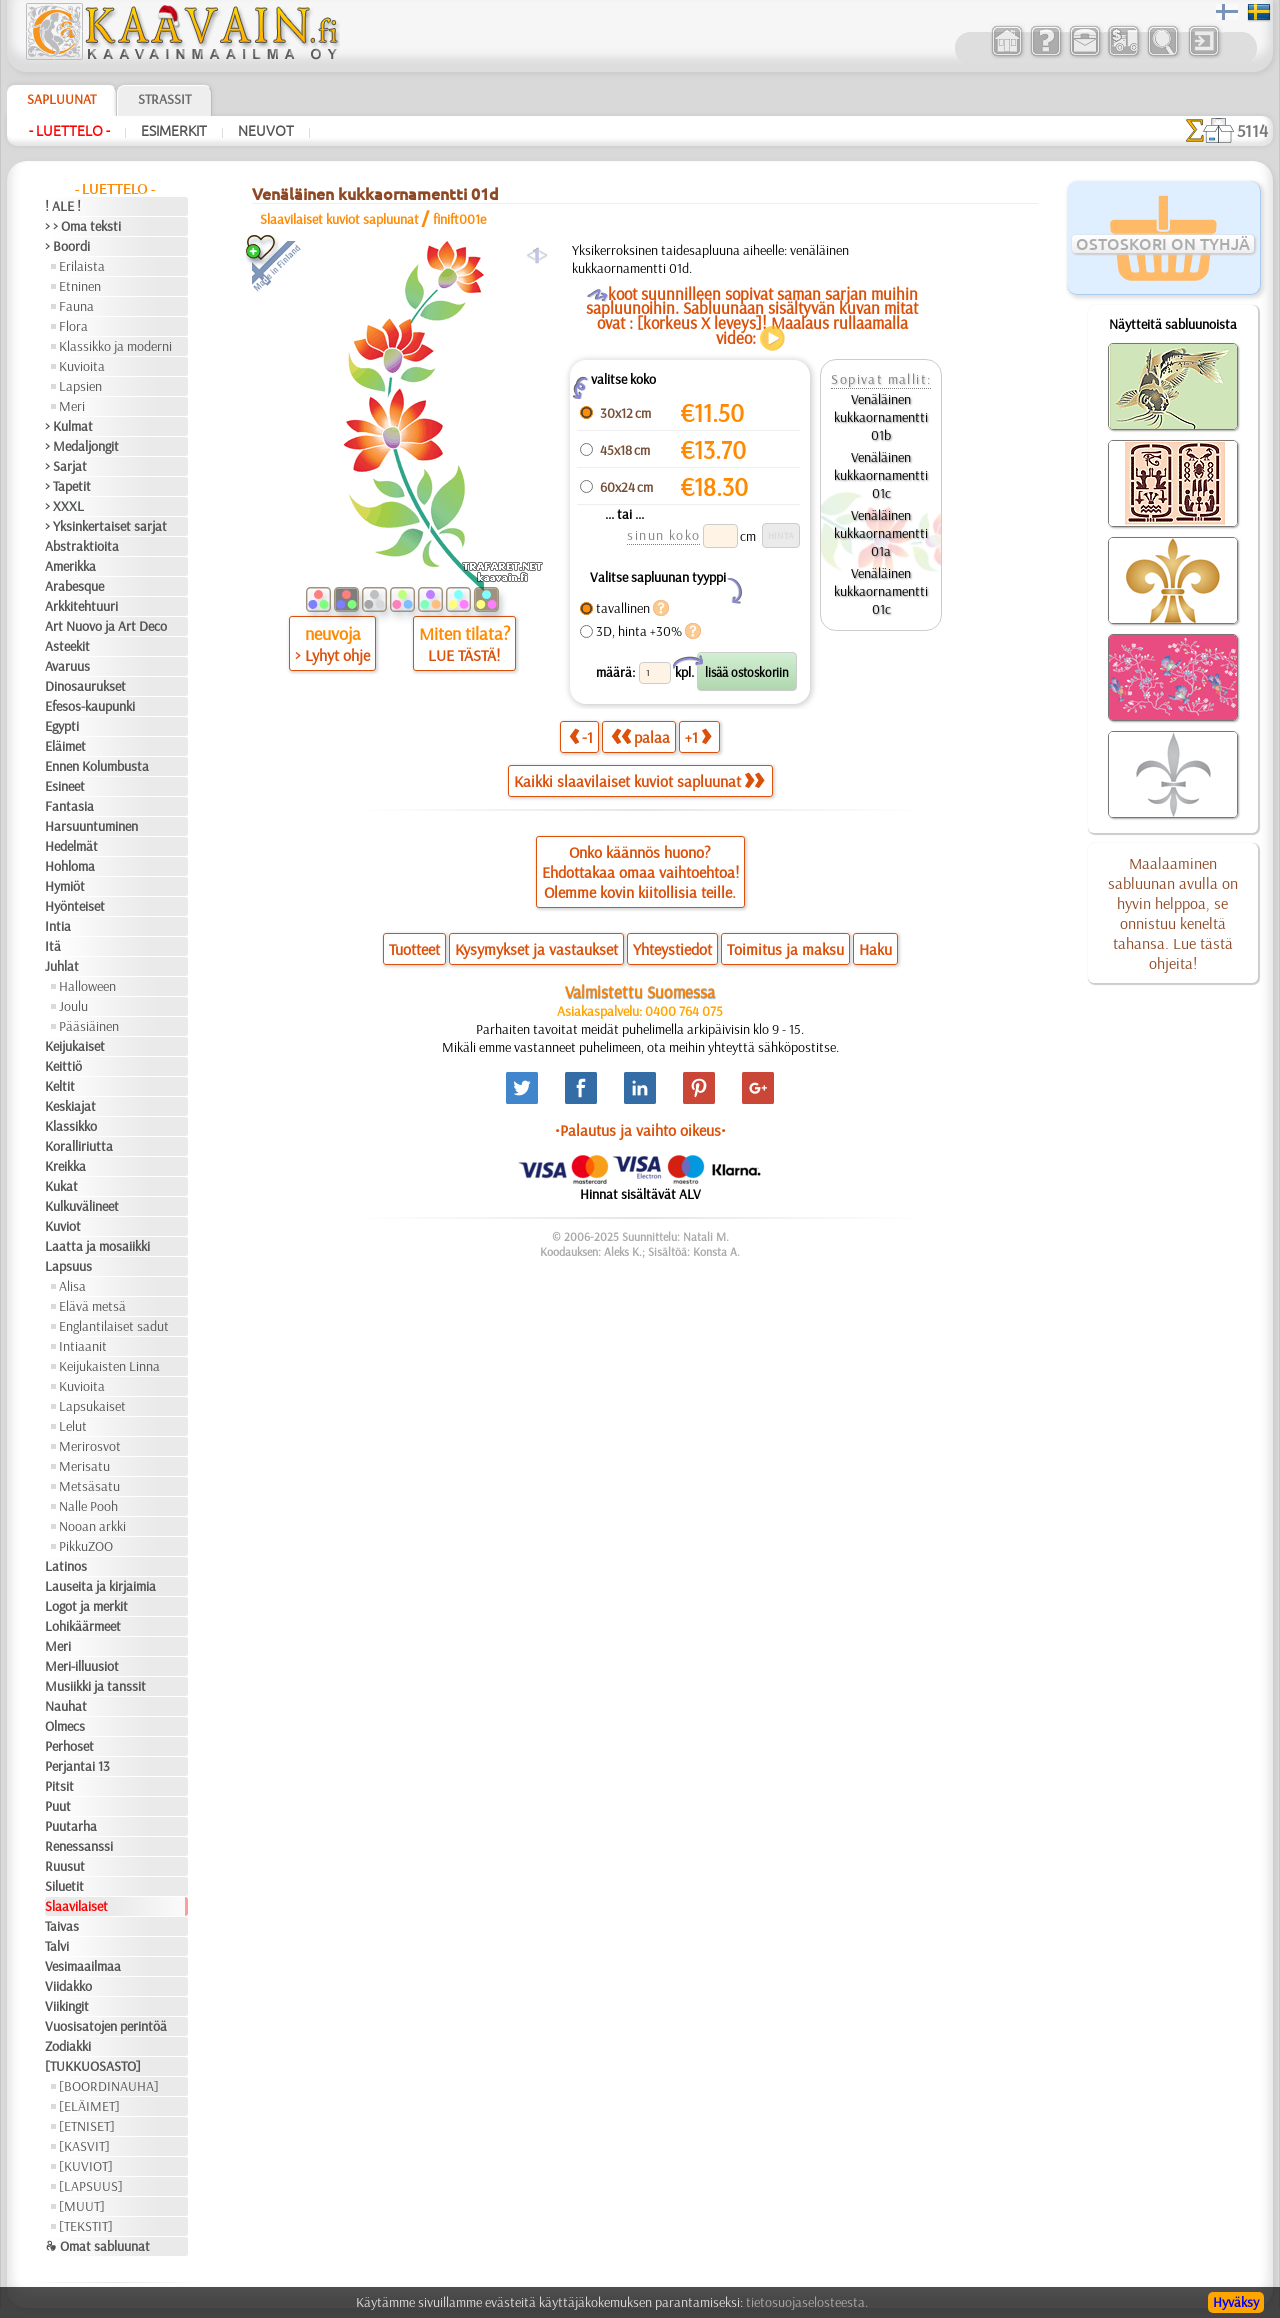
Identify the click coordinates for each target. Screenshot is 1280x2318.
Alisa (72, 1286)
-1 (581, 736)
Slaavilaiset (76, 1906)
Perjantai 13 (77, 1766)
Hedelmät (71, 846)
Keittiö (63, 1066)
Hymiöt (65, 886)
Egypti (62, 726)
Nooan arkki (92, 1526)
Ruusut (65, 1866)
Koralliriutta (79, 1146)
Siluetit (64, 1886)
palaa (640, 736)
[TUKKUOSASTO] (93, 2066)
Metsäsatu (89, 1486)
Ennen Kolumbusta (97, 766)
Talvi (57, 1946)
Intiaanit (83, 1346)
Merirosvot (90, 1446)
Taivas (62, 1926)
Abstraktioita (82, 546)
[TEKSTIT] (86, 2226)
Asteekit (67, 646)
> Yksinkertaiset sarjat (106, 526)
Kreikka (65, 1166)
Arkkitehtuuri (81, 606)
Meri (72, 406)
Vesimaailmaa (83, 1966)
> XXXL (64, 506)
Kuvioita (82, 366)
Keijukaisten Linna (109, 1366)
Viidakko (68, 1986)
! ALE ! (63, 206)
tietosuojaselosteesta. (807, 2302)
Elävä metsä (92, 1306)
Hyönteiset (75, 906)
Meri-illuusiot (82, 1666)
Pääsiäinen (89, 1026)
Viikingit (67, 2006)
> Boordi (67, 246)
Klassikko (71, 1126)
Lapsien (80, 386)
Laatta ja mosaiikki (97, 1246)
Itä (53, 946)
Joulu (73, 1006)
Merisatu (84, 1466)
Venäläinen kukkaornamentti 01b (881, 417)
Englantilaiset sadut (114, 1326)
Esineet (65, 786)
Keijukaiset (75, 1046)
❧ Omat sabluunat (97, 2246)
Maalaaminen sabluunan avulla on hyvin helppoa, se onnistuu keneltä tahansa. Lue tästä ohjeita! (1173, 913)
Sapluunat (61, 99)
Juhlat (62, 966)
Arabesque (74, 586)
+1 (698, 736)
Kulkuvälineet (82, 1206)
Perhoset (69, 1746)
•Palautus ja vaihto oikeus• (640, 1130)
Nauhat (66, 1706)
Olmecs (65, 1726)
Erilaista (82, 266)
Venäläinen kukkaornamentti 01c (881, 475)
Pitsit (59, 1786)
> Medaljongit (82, 446)
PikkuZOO (86, 1546)
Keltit (60, 1086)
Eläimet (65, 746)
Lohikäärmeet (83, 1626)
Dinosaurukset (85, 686)
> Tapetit (68, 486)
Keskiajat (70, 1106)
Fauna (76, 306)
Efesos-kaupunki (90, 706)
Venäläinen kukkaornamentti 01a (881, 533)
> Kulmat (69, 426)
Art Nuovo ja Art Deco (106, 626)
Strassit (164, 99)
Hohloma (70, 866)
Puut (58, 1806)
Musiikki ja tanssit (95, 1686)
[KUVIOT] (86, 2166)
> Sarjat (66, 466)
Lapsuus (68, 1266)
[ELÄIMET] (89, 2106)
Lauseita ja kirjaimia (100, 1586)
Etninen (80, 286)
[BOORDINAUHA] (109, 2086)
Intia (58, 926)
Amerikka (70, 566)
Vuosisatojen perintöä (106, 2026)
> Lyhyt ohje (332, 655)
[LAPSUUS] (91, 2186)
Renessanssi (79, 1846)
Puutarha (71, 1826)
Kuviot (63, 1226)
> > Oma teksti (83, 226)
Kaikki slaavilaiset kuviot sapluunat (639, 781)
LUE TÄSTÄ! (464, 655)
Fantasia (69, 806)
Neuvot (266, 131)
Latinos (66, 1566)
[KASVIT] (84, 2146)
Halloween (87, 986)
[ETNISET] (87, 2126)
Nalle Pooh (88, 1506)
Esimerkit (174, 131)
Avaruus (67, 666)
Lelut (73, 1426)
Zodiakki (68, 2046)
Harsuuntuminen (91, 826)
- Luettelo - (69, 131)
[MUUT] (82, 2206)
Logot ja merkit (86, 1606)
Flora (73, 326)
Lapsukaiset (92, 1406)
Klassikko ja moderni (115, 346)
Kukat (61, 1186)
